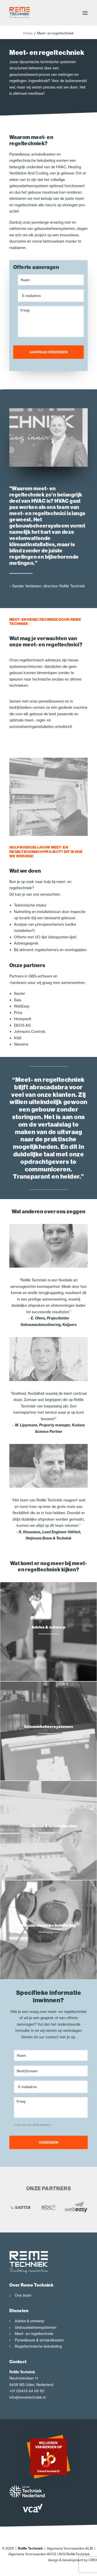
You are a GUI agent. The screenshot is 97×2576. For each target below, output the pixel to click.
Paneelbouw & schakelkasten (39, 2340)
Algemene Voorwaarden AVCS (32, 2554)
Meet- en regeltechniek (34, 2333)
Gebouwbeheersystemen (35, 2327)
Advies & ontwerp (29, 2321)
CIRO (92, 2560)
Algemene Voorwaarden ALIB (70, 2548)
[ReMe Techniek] (19, 13)
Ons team (23, 2295)
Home (28, 33)
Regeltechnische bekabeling (38, 2346)
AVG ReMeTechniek (74, 2554)
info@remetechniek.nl (27, 2397)
